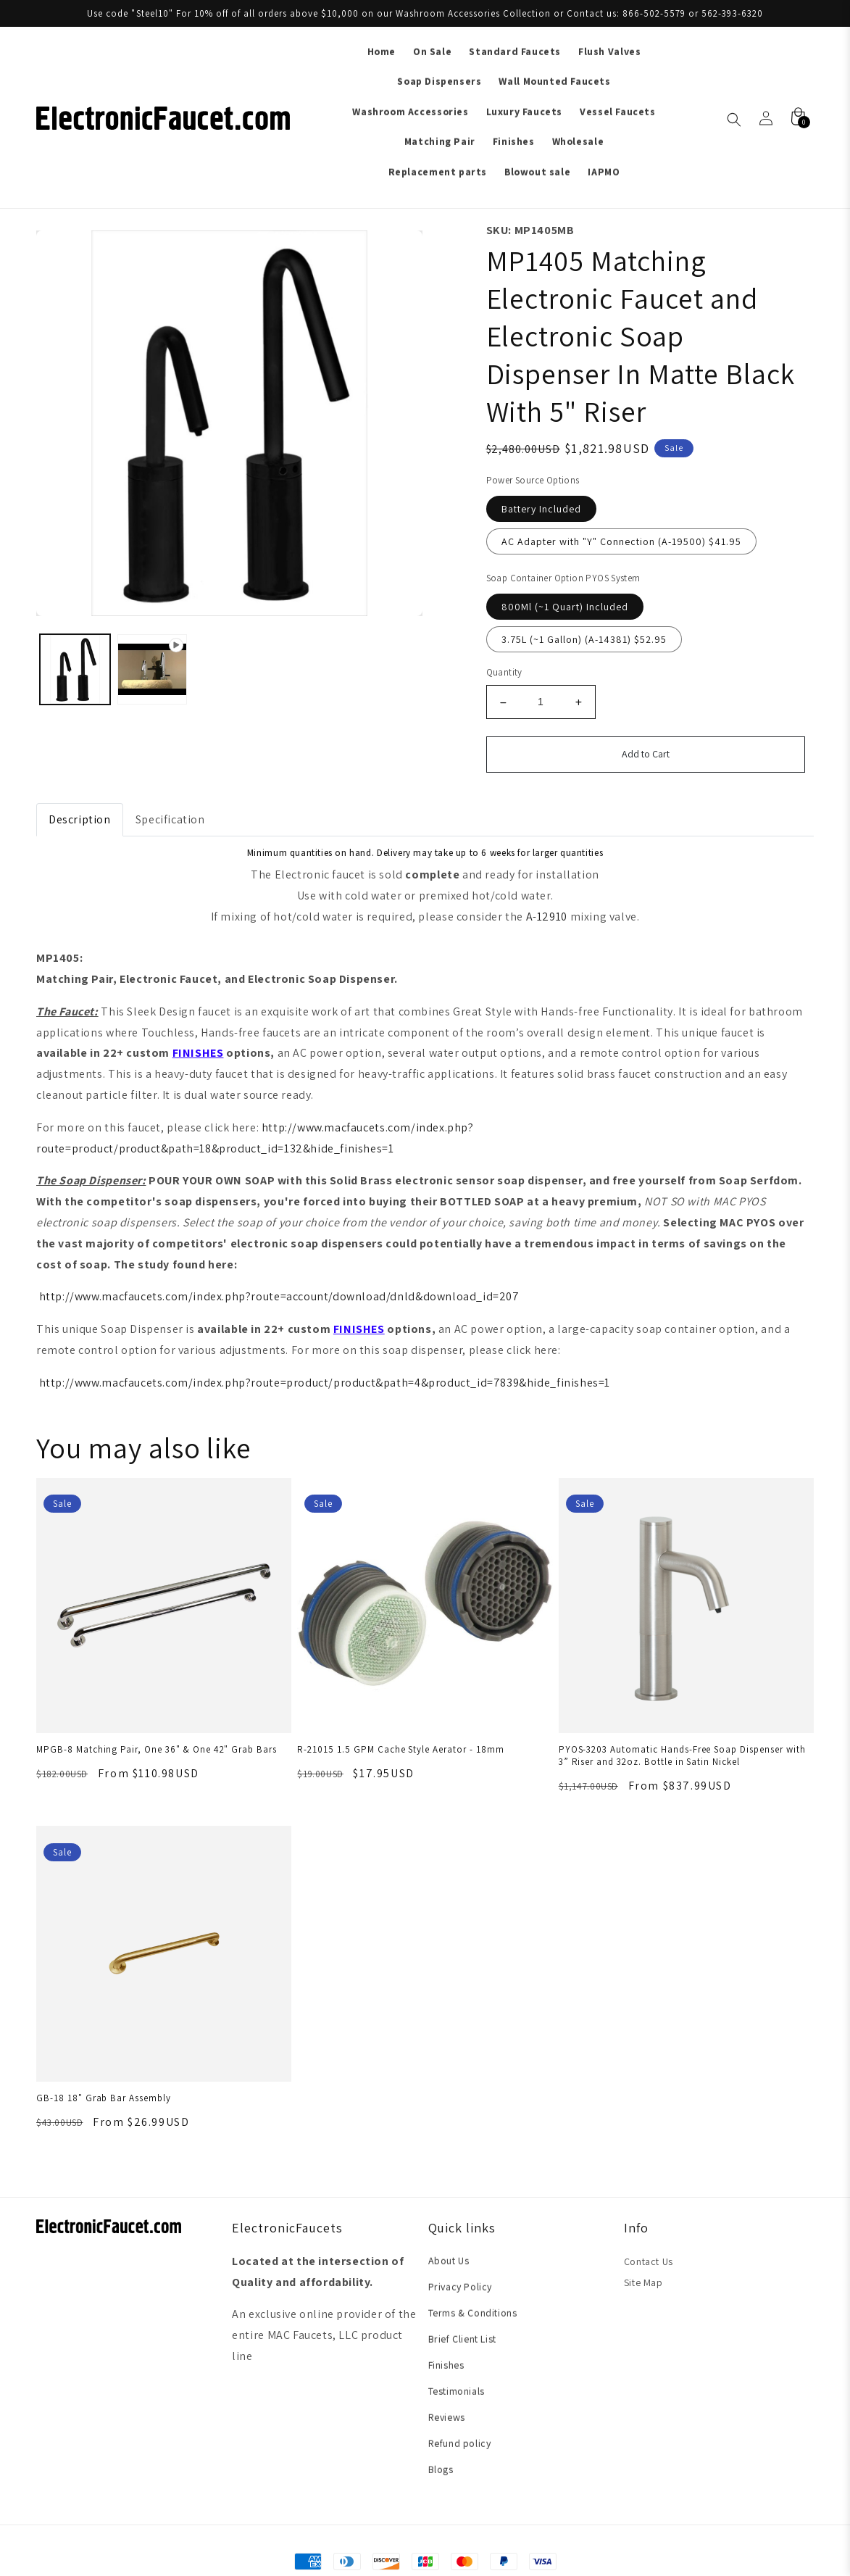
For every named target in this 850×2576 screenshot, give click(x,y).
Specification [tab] (170, 819)
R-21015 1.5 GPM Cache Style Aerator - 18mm (400, 1749)
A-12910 (546, 916)
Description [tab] (80, 819)
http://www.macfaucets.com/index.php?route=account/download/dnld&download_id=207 (279, 1296)
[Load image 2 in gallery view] (152, 669)
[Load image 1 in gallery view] (75, 669)
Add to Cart (646, 753)
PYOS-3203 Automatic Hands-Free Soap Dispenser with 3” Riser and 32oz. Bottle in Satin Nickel (682, 1755)
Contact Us (648, 2261)
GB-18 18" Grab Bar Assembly (103, 2098)
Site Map (643, 2282)
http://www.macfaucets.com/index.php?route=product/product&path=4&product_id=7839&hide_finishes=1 (324, 1382)
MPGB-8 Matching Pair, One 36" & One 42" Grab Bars (156, 1749)
